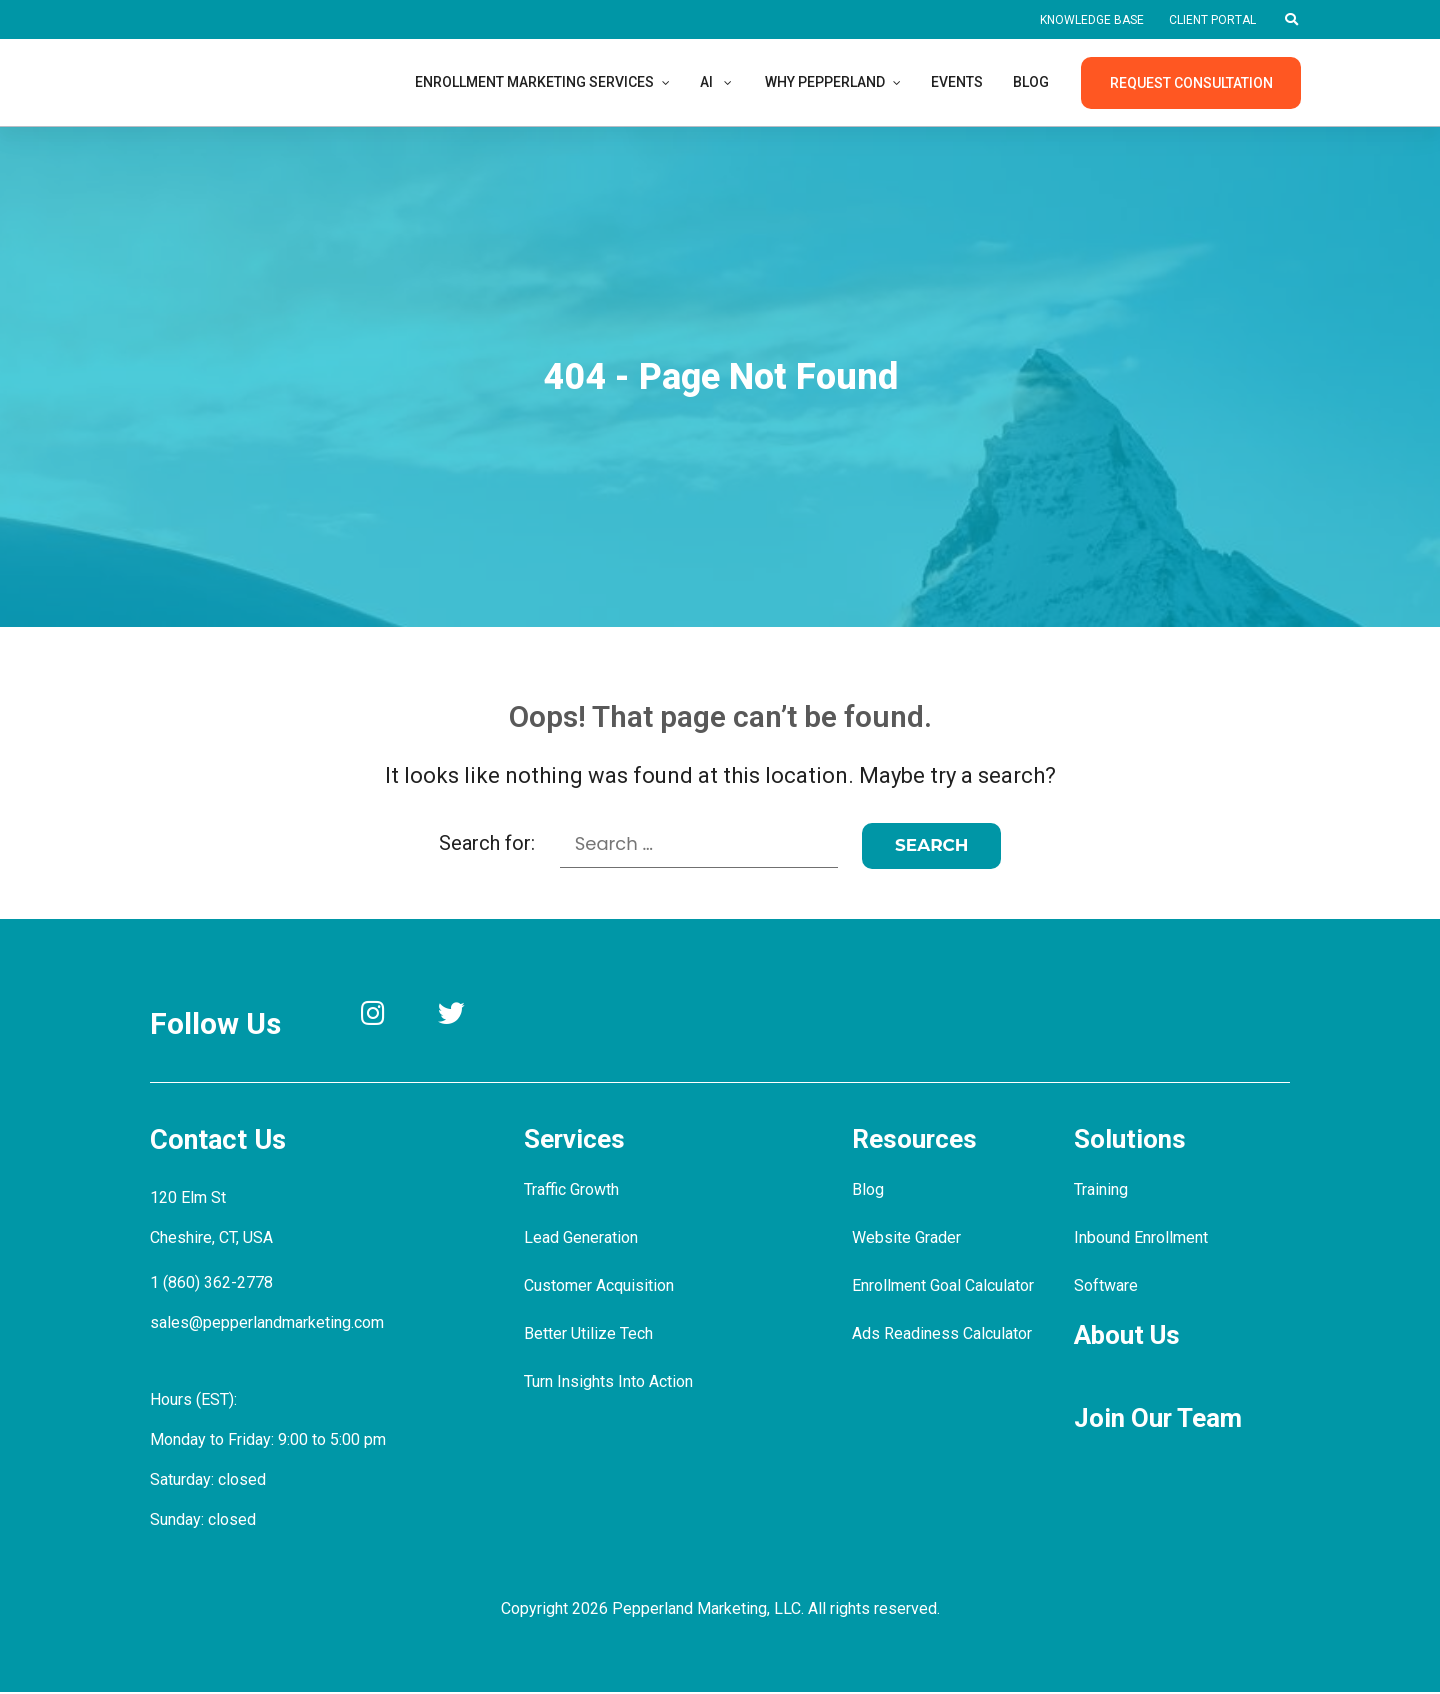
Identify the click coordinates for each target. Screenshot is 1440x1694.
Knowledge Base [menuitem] (1081, 20)
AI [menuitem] (724, 82)
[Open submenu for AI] (746, 82)
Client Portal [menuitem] (1209, 20)
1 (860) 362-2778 (211, 1281)
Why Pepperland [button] (848, 82)
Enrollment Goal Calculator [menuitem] (947, 1287)
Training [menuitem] (1102, 1191)
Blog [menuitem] (1065, 82)
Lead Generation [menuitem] (583, 1239)
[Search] (933, 845)
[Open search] (1291, 20)
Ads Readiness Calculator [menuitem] (944, 1335)
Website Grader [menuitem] (908, 1239)
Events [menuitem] (988, 82)
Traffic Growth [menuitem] (574, 1191)
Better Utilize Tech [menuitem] (588, 1335)
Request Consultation (1190, 83)
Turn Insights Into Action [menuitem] (609, 1383)
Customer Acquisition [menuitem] (599, 1287)
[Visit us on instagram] (384, 1016)
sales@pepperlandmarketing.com (269, 1321)
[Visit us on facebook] (566, 1016)
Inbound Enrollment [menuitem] (1143, 1239)
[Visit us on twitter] (474, 1016)
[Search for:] (699, 844)
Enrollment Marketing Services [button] (543, 82)
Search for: (486, 843)
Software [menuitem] (1105, 1287)
